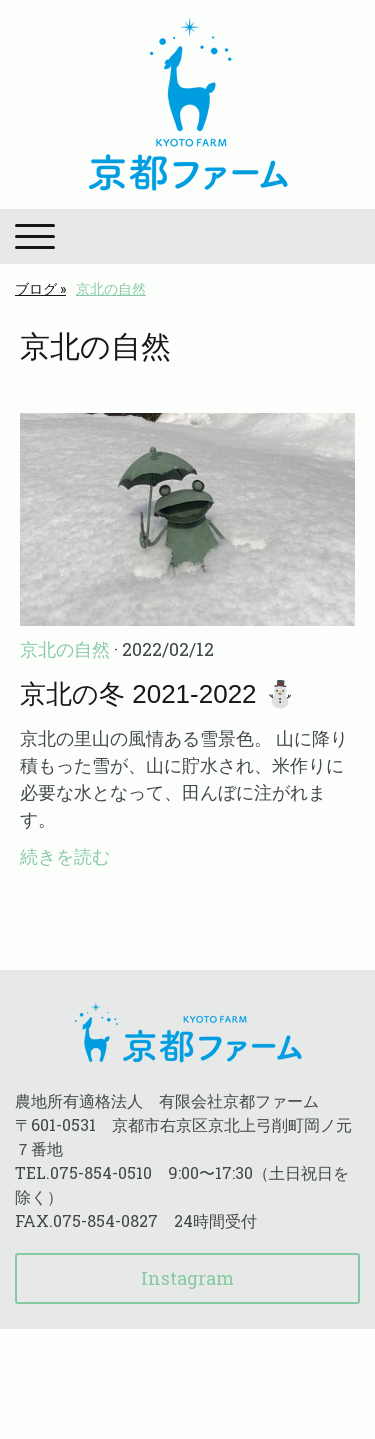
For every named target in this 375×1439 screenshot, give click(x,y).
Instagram (187, 1278)
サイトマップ (188, 1361)
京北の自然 (65, 649)
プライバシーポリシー (75, 1361)
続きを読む (65, 856)
